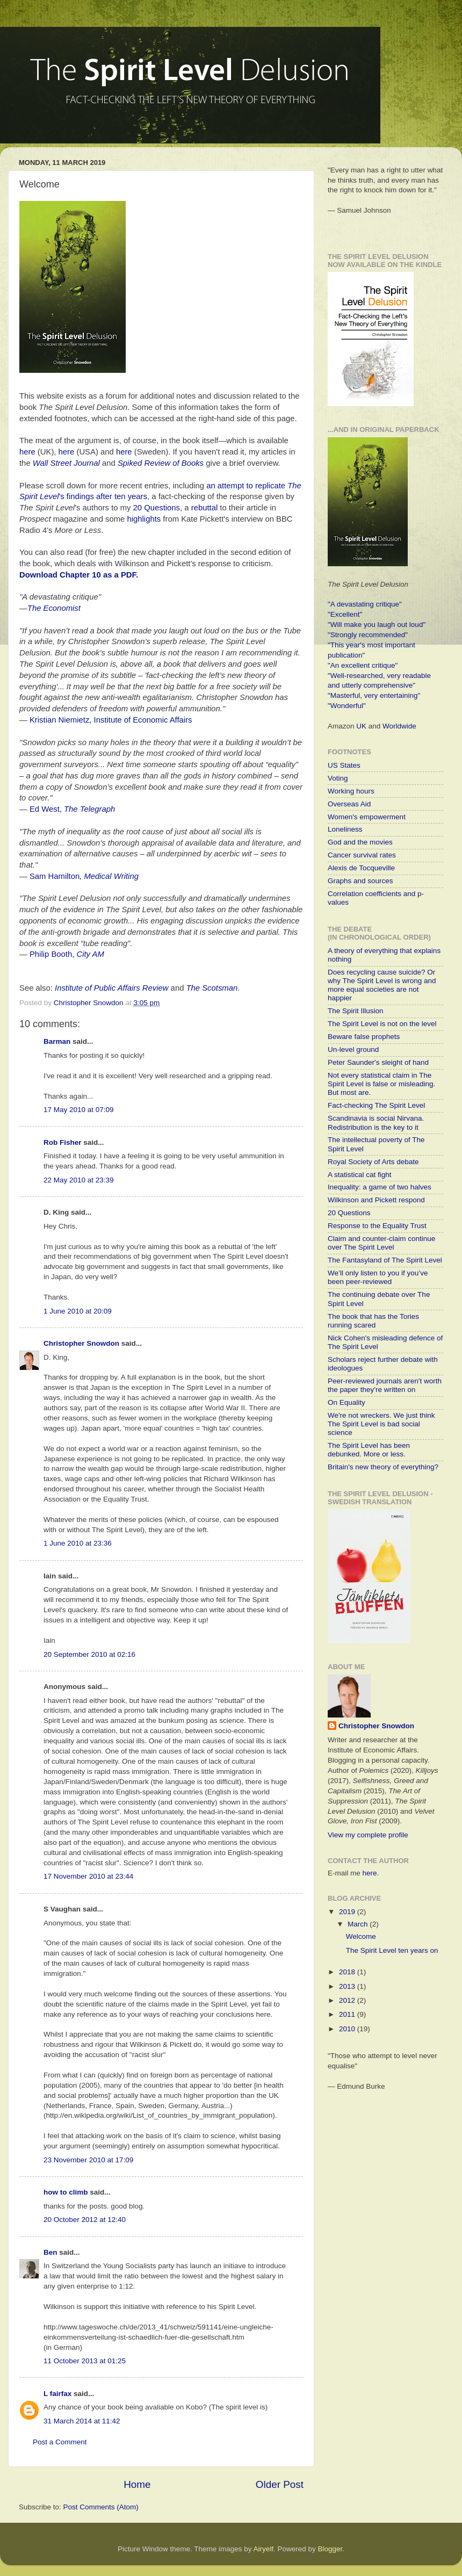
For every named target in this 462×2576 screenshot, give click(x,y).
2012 (348, 2000)
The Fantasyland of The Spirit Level (385, 1260)
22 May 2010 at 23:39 (79, 1180)
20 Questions (156, 507)
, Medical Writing (109, 876)
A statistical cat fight (360, 1175)
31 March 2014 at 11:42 (82, 2421)
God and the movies (360, 842)
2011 (348, 2014)
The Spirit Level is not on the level (382, 1024)
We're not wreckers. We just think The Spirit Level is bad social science (381, 1424)
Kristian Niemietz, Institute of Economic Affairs (111, 720)
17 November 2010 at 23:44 (88, 1876)
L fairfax (57, 2394)
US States (344, 765)
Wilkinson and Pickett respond (376, 1200)
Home (137, 2484)
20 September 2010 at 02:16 (89, 1654)
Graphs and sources (360, 881)
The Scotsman (212, 988)
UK (361, 726)
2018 (348, 1972)
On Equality (346, 1402)
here (27, 452)
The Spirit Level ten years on (392, 1950)
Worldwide (399, 726)
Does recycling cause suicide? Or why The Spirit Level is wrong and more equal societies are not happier (382, 985)
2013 (348, 1986)
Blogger (330, 2549)
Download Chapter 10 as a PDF (77, 575)
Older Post (280, 2484)
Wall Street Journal (66, 463)
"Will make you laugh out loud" (376, 624)
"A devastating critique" (365, 604)
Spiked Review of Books (161, 463)
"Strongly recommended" (368, 635)
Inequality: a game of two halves (379, 1187)
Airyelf (264, 2549)
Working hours (351, 791)
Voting (338, 778)
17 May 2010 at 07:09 (79, 1110)
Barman (57, 1041)
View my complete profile (368, 1835)
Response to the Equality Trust (377, 1226)
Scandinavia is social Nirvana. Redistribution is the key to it (376, 1122)
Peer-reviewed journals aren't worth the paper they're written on (385, 1385)
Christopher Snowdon (81, 1343)
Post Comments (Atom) (101, 2507)
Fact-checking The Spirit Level (376, 1105)
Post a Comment (60, 2442)
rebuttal (204, 507)
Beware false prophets (364, 1037)
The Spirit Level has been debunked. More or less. (369, 1449)
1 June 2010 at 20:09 (78, 1311)
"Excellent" (345, 614)
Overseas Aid (349, 804)
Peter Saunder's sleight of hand (378, 1062)
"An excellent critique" (363, 665)
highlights (144, 519)
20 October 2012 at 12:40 (85, 2220)
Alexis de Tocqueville (361, 868)
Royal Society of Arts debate (373, 1162)
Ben (50, 2252)
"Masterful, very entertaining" (374, 695)
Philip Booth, (67, 954)
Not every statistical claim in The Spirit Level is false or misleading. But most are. (381, 1083)
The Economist (54, 608)
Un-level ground (353, 1049)
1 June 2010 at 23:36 (78, 1543)
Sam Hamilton (55, 876)
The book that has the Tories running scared (373, 1320)
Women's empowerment (367, 817)
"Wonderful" (347, 706)
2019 (348, 1912)
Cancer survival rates (362, 855)
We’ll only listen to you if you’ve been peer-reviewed (378, 1277)
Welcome (361, 1936)
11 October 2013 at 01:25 (85, 2361)
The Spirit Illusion (356, 1011)
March (359, 1924)
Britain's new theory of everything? (383, 1467)
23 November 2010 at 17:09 (88, 2160)
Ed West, (72, 809)
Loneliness (345, 829)
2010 (348, 2029)
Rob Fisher (63, 1142)
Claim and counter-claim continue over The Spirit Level (381, 1243)
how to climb (66, 2192)
